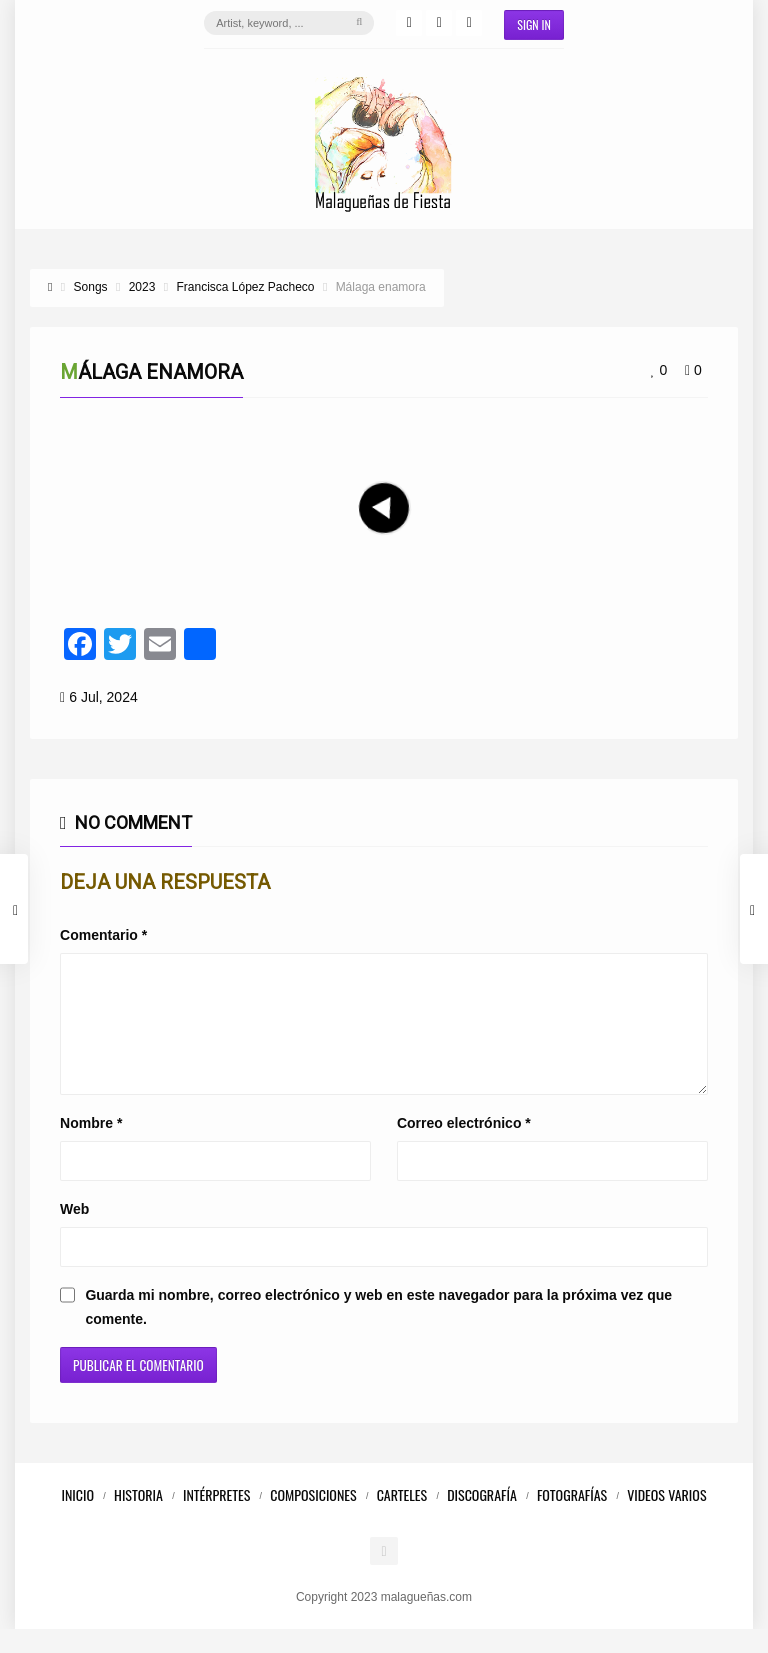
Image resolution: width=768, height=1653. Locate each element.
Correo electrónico (464, 1147)
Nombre (91, 1147)
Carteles (402, 1518)
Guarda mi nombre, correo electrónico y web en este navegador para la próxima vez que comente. (378, 1331)
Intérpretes (216, 1518)
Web (74, 1233)
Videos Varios (666, 1518)
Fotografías (572, 1518)
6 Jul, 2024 (103, 697)
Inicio (77, 1518)
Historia (138, 1518)
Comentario (103, 935)
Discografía (482, 1518)
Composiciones (313, 1518)
